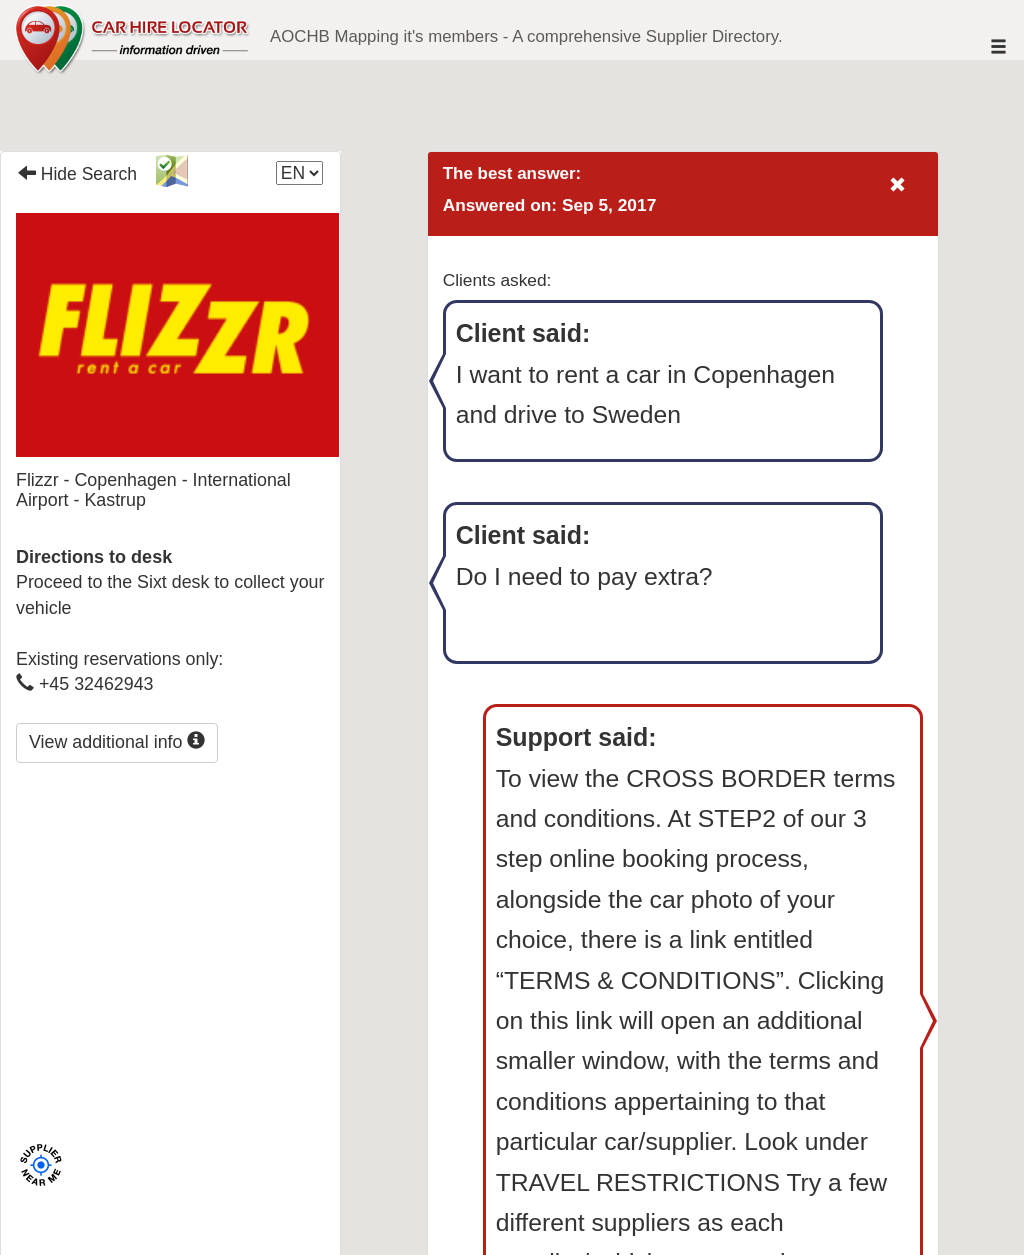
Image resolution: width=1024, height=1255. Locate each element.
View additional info (117, 741)
